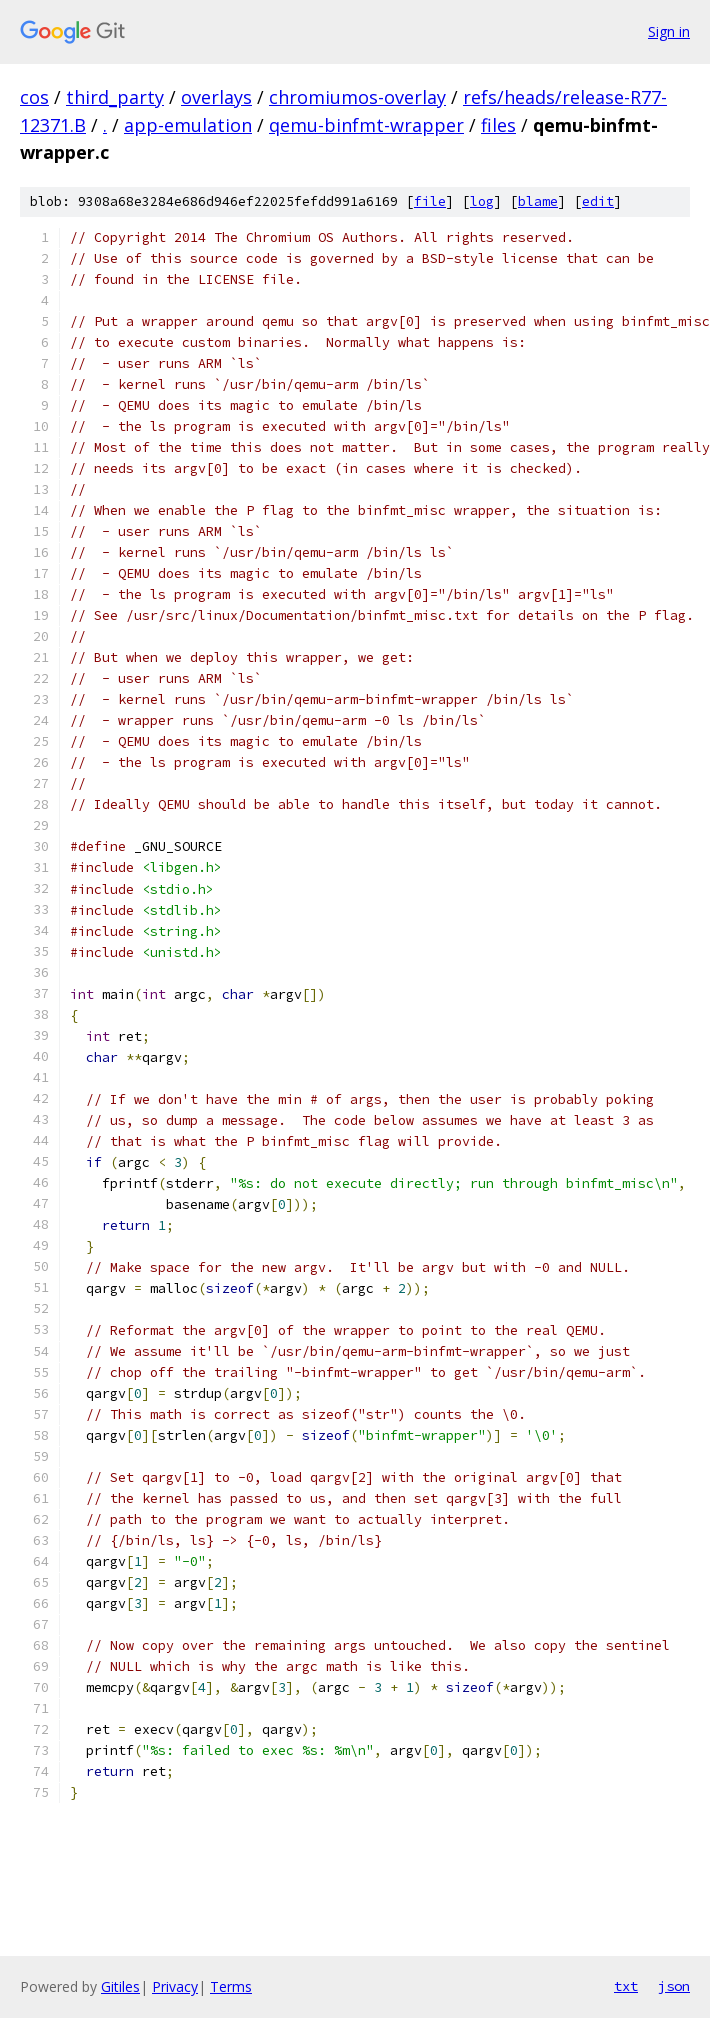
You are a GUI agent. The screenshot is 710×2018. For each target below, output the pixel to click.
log (482, 201)
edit (598, 201)
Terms (231, 1986)
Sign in (669, 31)
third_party (115, 97)
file (430, 201)
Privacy (175, 1986)
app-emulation (188, 125)
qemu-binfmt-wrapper (366, 125)
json (674, 1986)
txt (626, 1986)
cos (34, 97)
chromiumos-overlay (357, 97)
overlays (216, 97)
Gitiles (120, 1986)
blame (538, 201)
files (498, 125)
